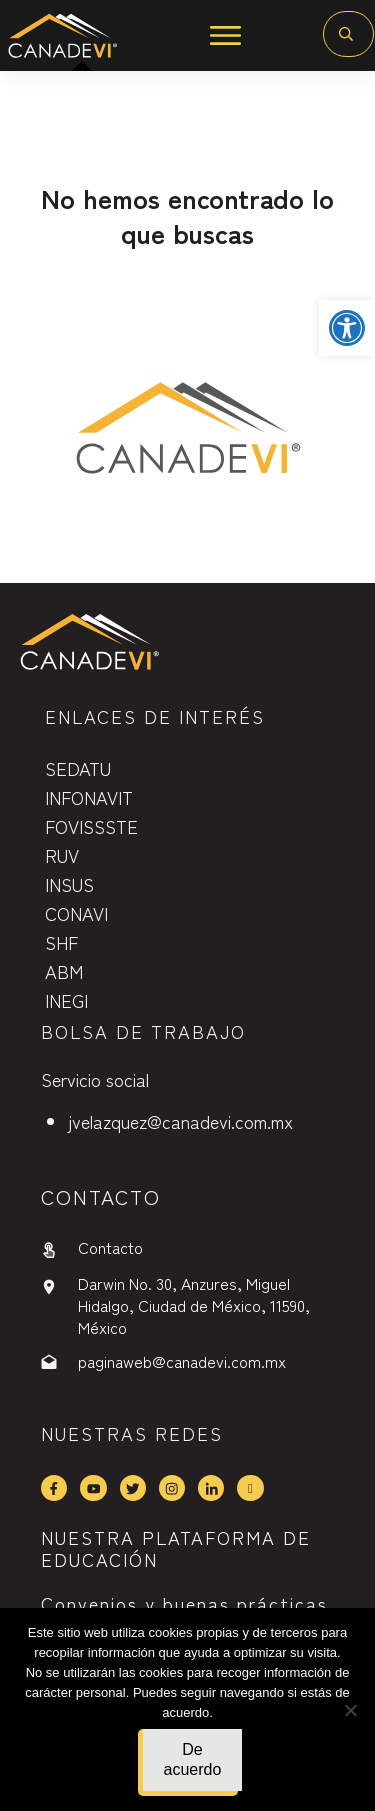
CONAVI (76, 913)
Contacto (110, 1247)
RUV (62, 855)
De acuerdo (193, 1759)
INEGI (66, 1000)
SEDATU (78, 768)
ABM (64, 971)
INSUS (69, 884)
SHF (61, 942)
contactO (101, 1196)
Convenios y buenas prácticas (184, 1603)
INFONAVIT (89, 797)
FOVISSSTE (91, 826)
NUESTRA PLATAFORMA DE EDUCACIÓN (176, 1548)
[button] (347, 328)
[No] (350, 1710)
